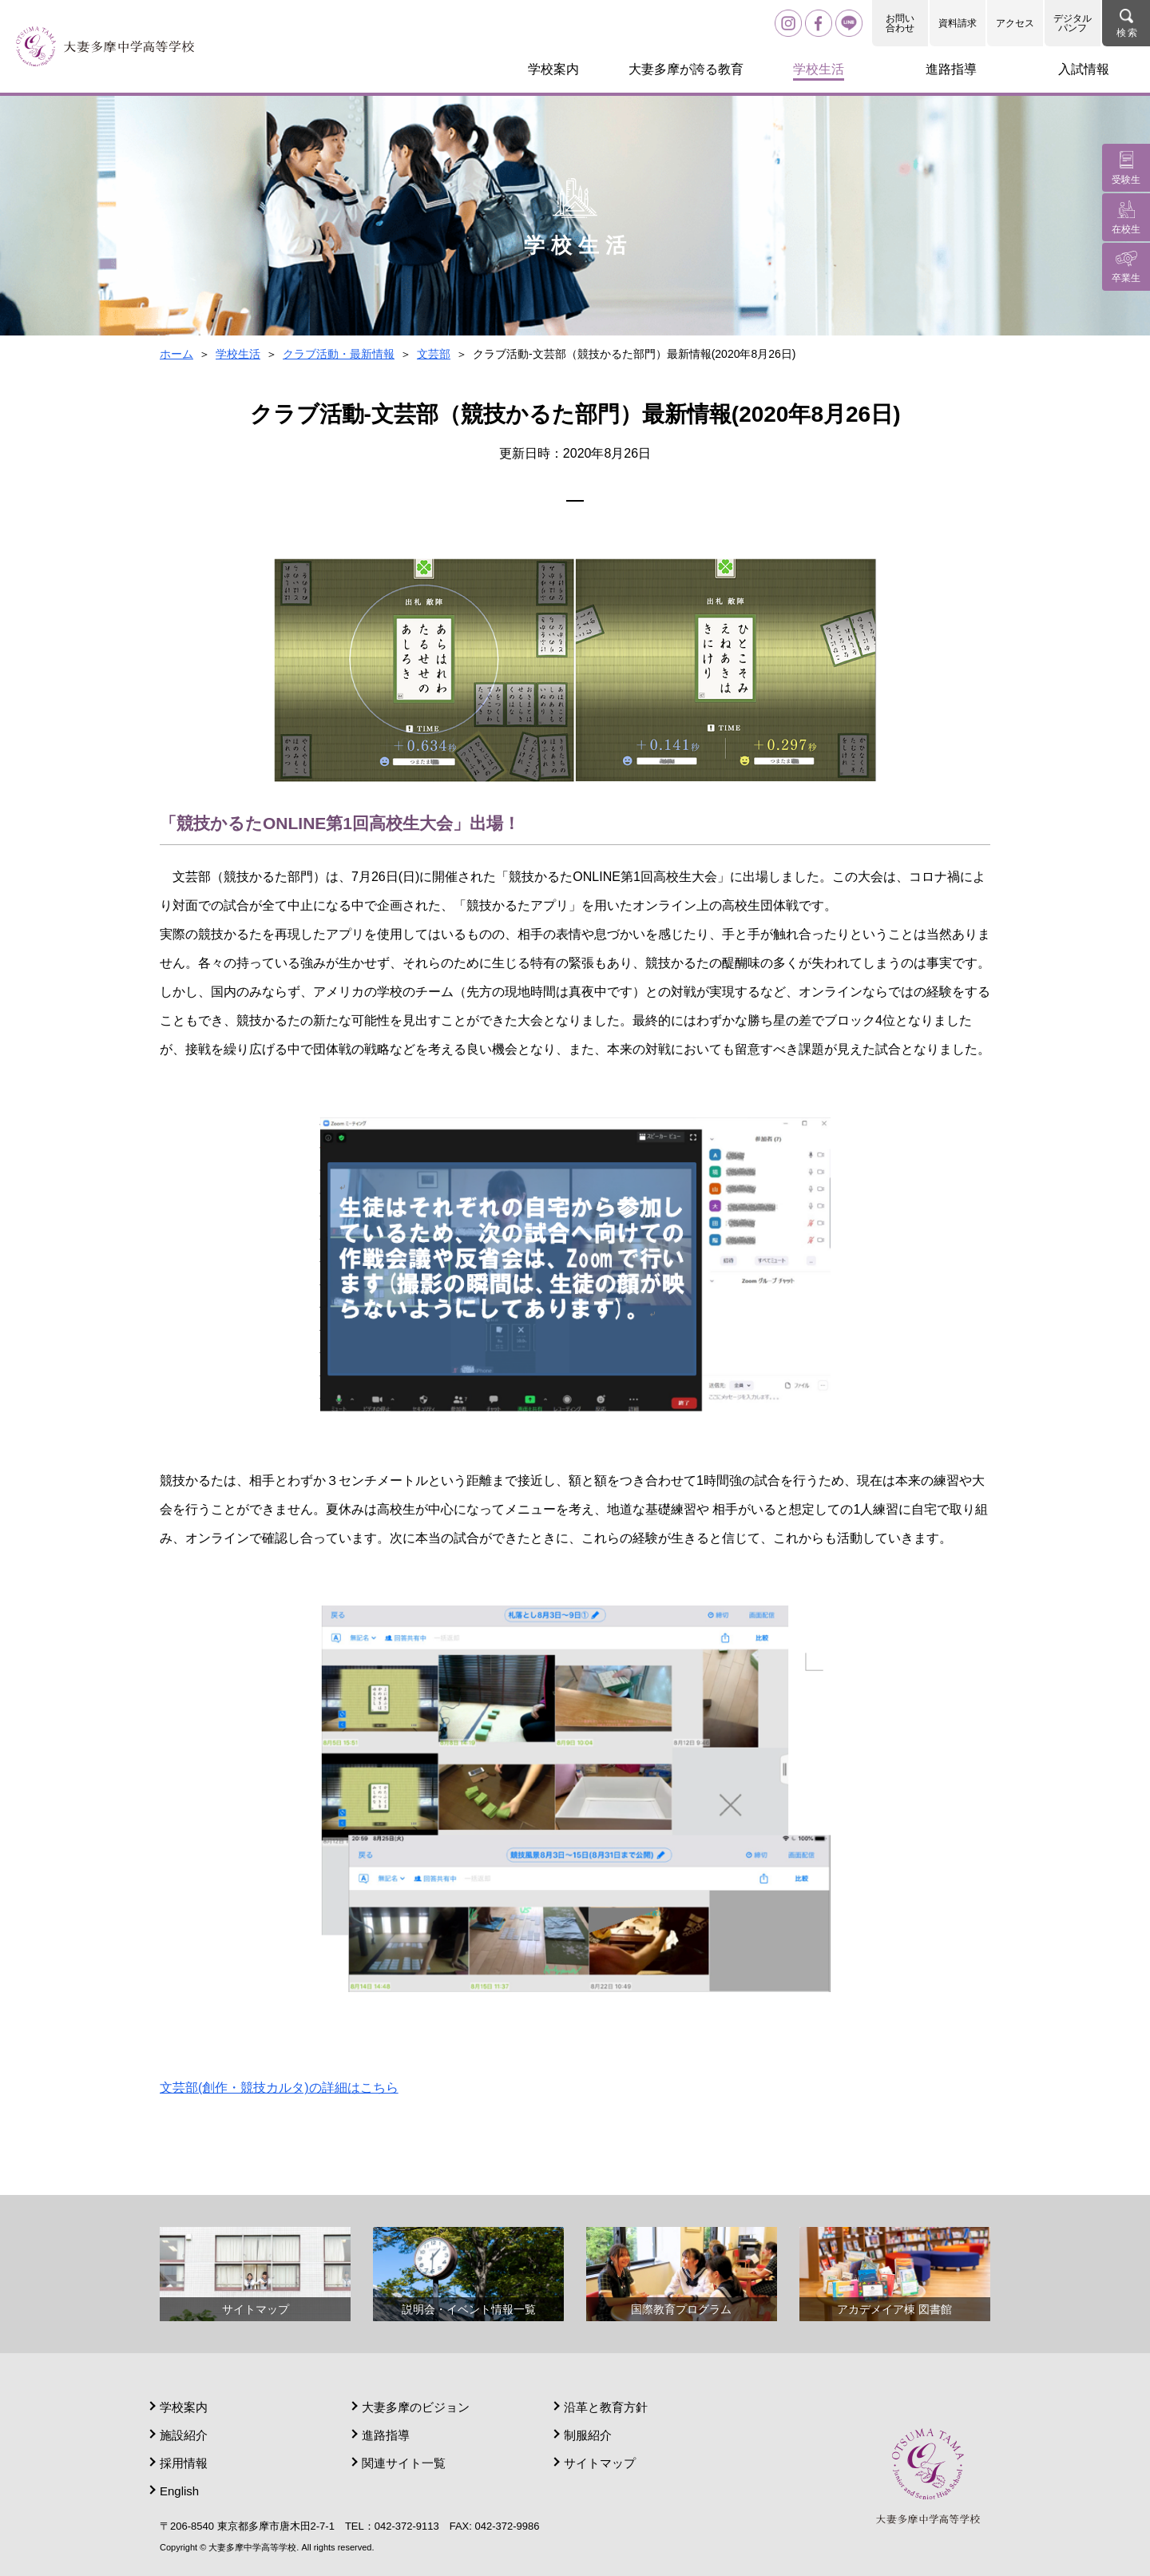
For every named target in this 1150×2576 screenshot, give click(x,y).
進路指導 (386, 2435)
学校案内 (184, 2407)
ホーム (176, 353)
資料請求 (957, 23)
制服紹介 (588, 2435)
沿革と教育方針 (606, 2407)
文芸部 (433, 353)
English (179, 2491)
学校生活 (238, 353)
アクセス (1015, 23)
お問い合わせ (900, 23)
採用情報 (184, 2463)
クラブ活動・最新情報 (339, 353)
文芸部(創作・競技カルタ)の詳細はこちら (279, 2087)
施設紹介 (184, 2435)
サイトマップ (600, 2463)
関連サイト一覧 (404, 2463)
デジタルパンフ (1072, 23)
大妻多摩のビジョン (416, 2407)
